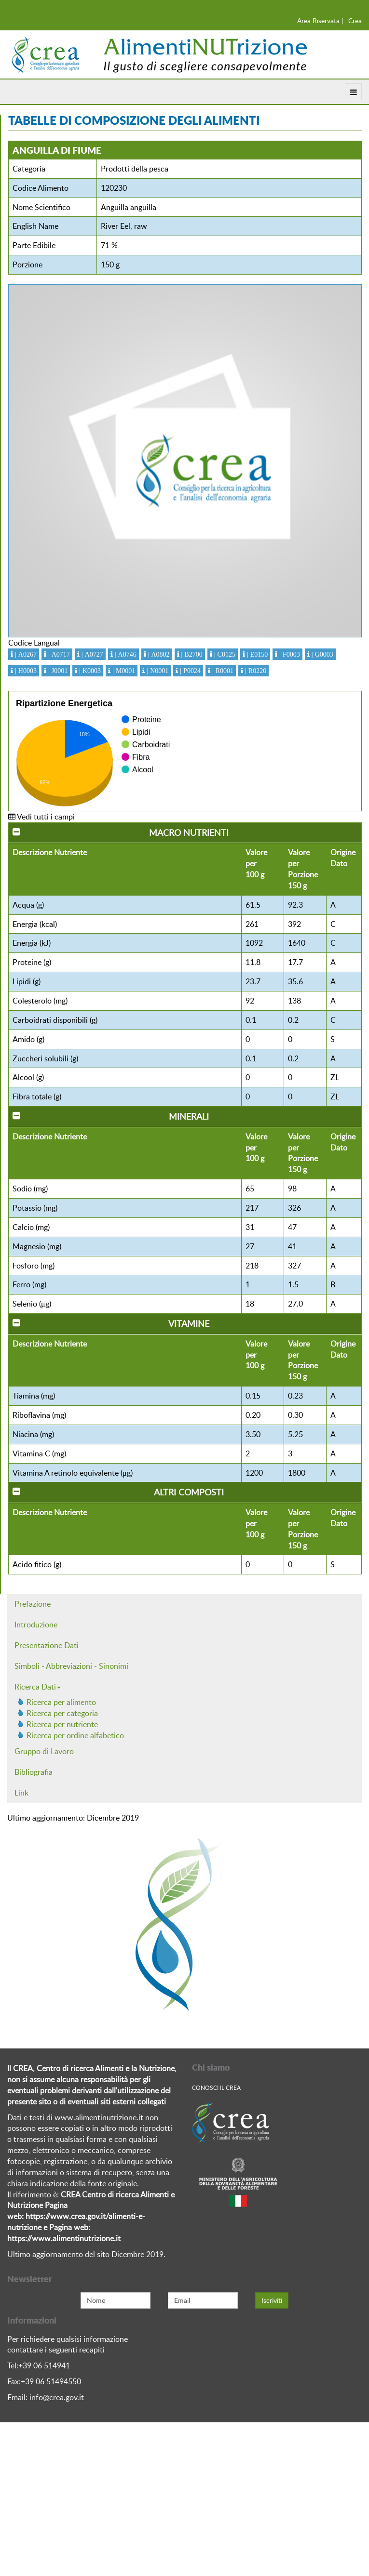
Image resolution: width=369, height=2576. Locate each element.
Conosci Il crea (216, 2087)
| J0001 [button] (57, 670)
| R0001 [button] (221, 670)
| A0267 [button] (25, 654)
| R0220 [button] (254, 670)
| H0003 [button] (25, 670)
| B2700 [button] (191, 654)
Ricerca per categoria (62, 1713)
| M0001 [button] (122, 670)
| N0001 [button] (156, 670)
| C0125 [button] (223, 654)
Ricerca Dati (37, 1686)
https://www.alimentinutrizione (60, 2238)
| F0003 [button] (288, 654)
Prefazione (32, 1603)
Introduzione (35, 1624)
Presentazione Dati (46, 1645)
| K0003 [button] (89, 670)
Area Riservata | (320, 20)
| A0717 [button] (58, 654)
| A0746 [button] (125, 654)
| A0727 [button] (91, 654)
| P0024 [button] (189, 670)
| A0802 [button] (158, 654)
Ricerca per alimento (61, 1702)
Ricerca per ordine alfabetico (75, 1735)
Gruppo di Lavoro (44, 1751)
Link (21, 1792)
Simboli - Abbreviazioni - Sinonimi (71, 1666)
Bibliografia (33, 1772)
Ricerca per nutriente (62, 1724)
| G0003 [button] (321, 654)
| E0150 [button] (256, 654)
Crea (355, 20)
